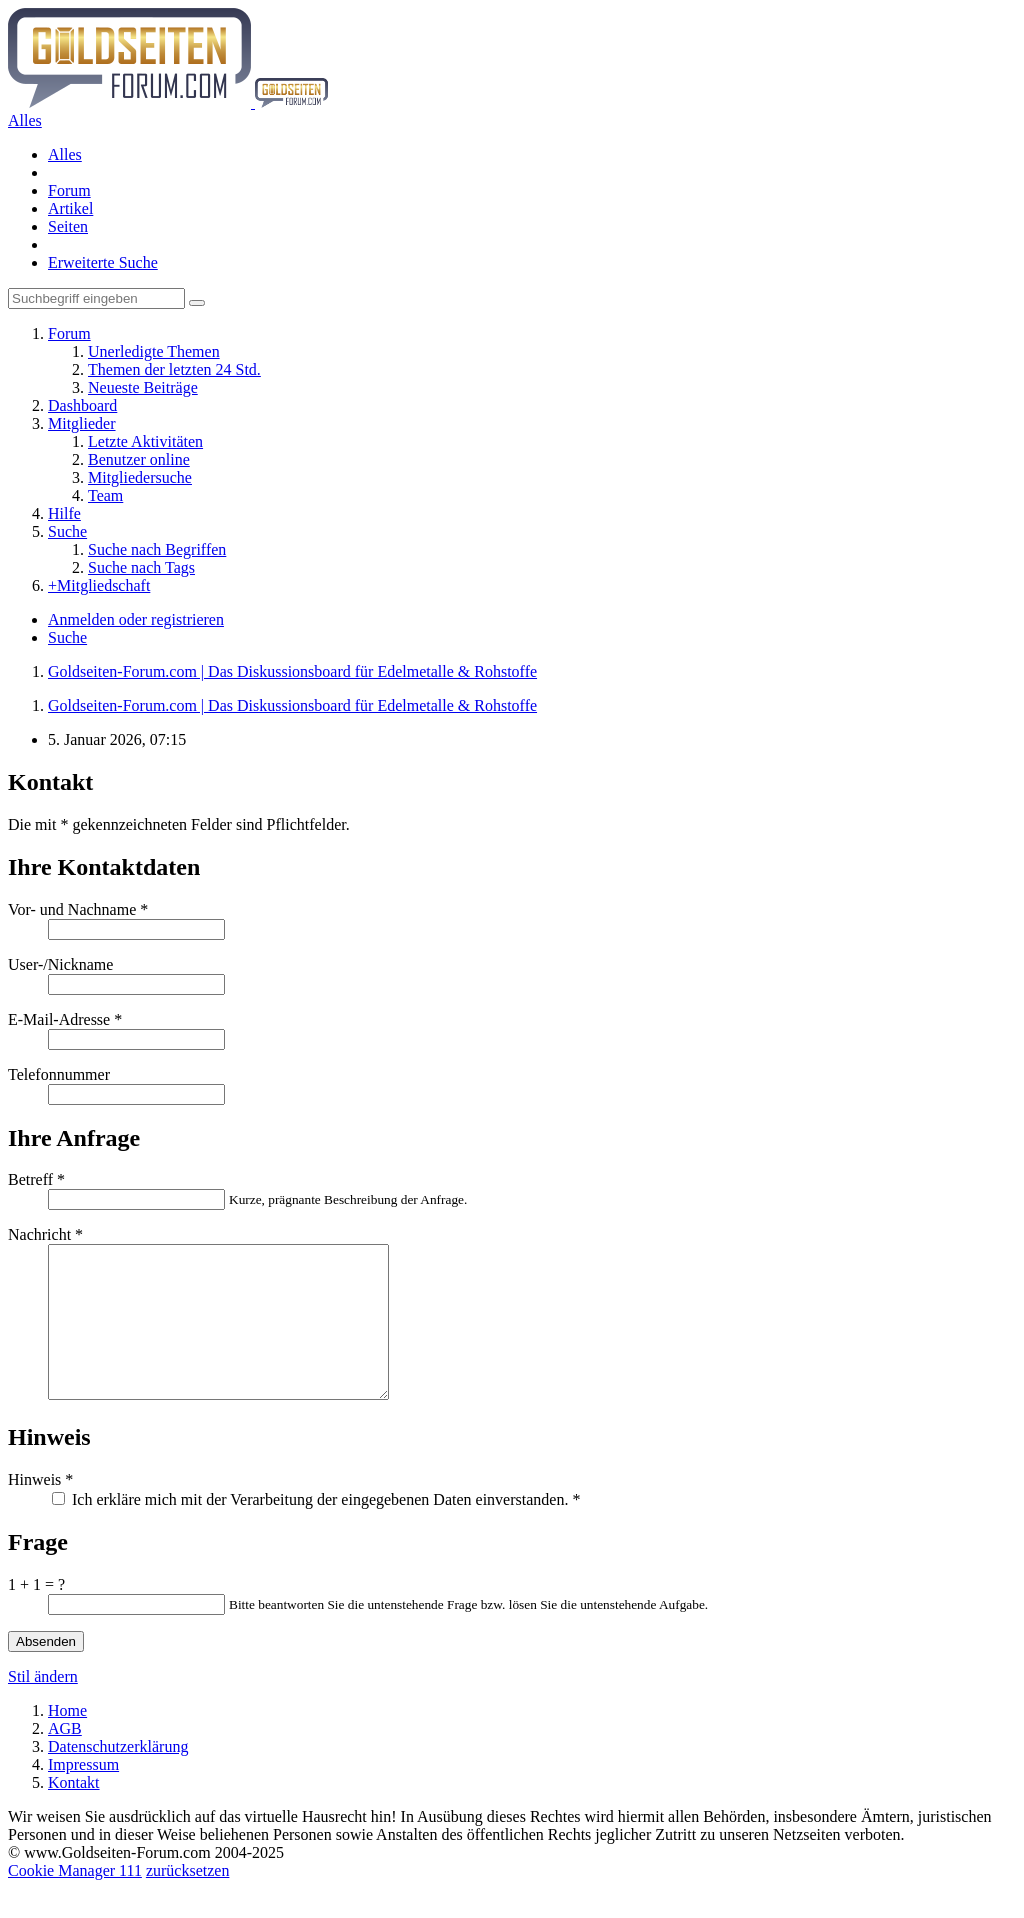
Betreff (30, 1179)
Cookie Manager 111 (75, 1900)
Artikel (70, 208)
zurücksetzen (188, 1900)
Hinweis (34, 1509)
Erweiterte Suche (103, 262)
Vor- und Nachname (72, 909)
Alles (65, 154)
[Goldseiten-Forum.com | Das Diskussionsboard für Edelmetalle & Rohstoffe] (168, 102)
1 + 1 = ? (36, 1614)
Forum (69, 190)
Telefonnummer (59, 1074)
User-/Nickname (60, 964)
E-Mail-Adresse (59, 1019)
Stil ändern (43, 1706)
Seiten (68, 226)
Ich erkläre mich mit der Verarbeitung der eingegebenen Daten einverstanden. (316, 1529)
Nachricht (39, 1234)
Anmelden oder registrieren (136, 619)
